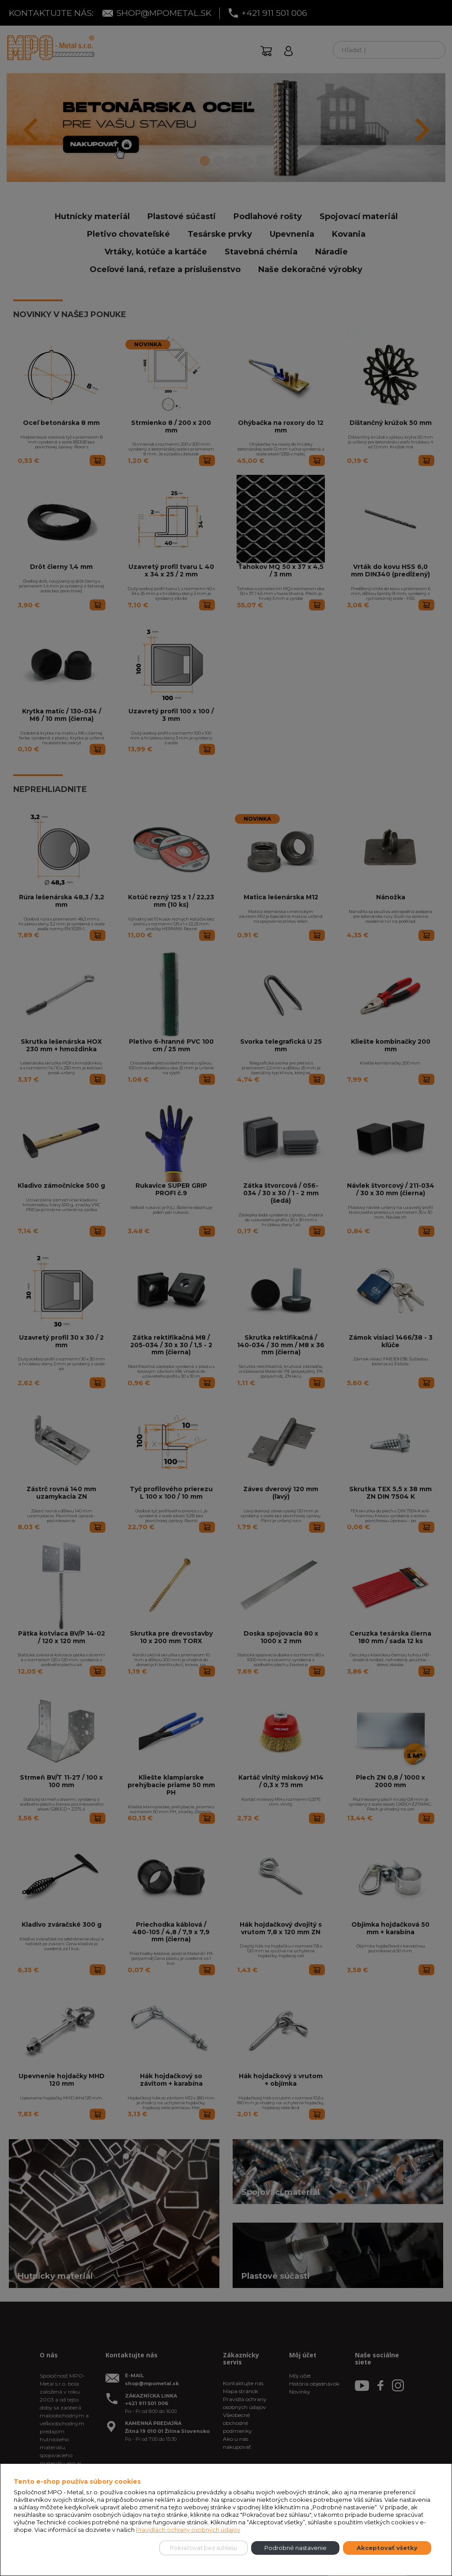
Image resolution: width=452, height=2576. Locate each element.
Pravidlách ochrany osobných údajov (188, 2529)
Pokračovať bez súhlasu (203, 2547)
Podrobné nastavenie (295, 2547)
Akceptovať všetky (387, 2547)
